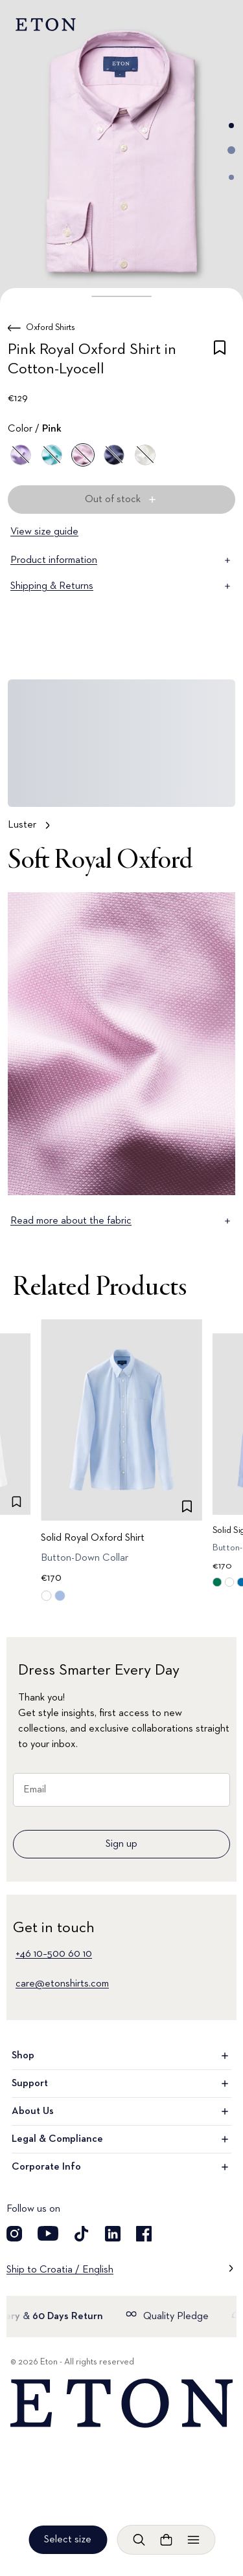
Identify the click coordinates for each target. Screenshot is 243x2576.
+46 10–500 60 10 (54, 1954)
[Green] (51, 455)
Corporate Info (121, 2167)
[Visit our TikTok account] (81, 2233)
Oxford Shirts (50, 327)
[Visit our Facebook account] (144, 2233)
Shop (121, 2055)
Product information (121, 560)
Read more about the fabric (121, 1221)
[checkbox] (219, 362)
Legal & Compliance (121, 2139)
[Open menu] (193, 2540)
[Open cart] (166, 2540)
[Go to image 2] (231, 150)
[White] (145, 455)
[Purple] (20, 455)
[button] (121, 296)
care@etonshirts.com (62, 1984)
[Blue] (114, 455)
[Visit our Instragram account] (14, 2233)
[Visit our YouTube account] (48, 2233)
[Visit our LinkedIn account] (113, 2233)
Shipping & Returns (121, 586)
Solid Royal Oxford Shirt (93, 1538)
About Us (121, 2111)
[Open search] (139, 2540)
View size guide (44, 532)
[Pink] (83, 455)
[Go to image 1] (231, 125)
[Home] (121, 2403)
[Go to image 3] (231, 177)
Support (121, 2083)
